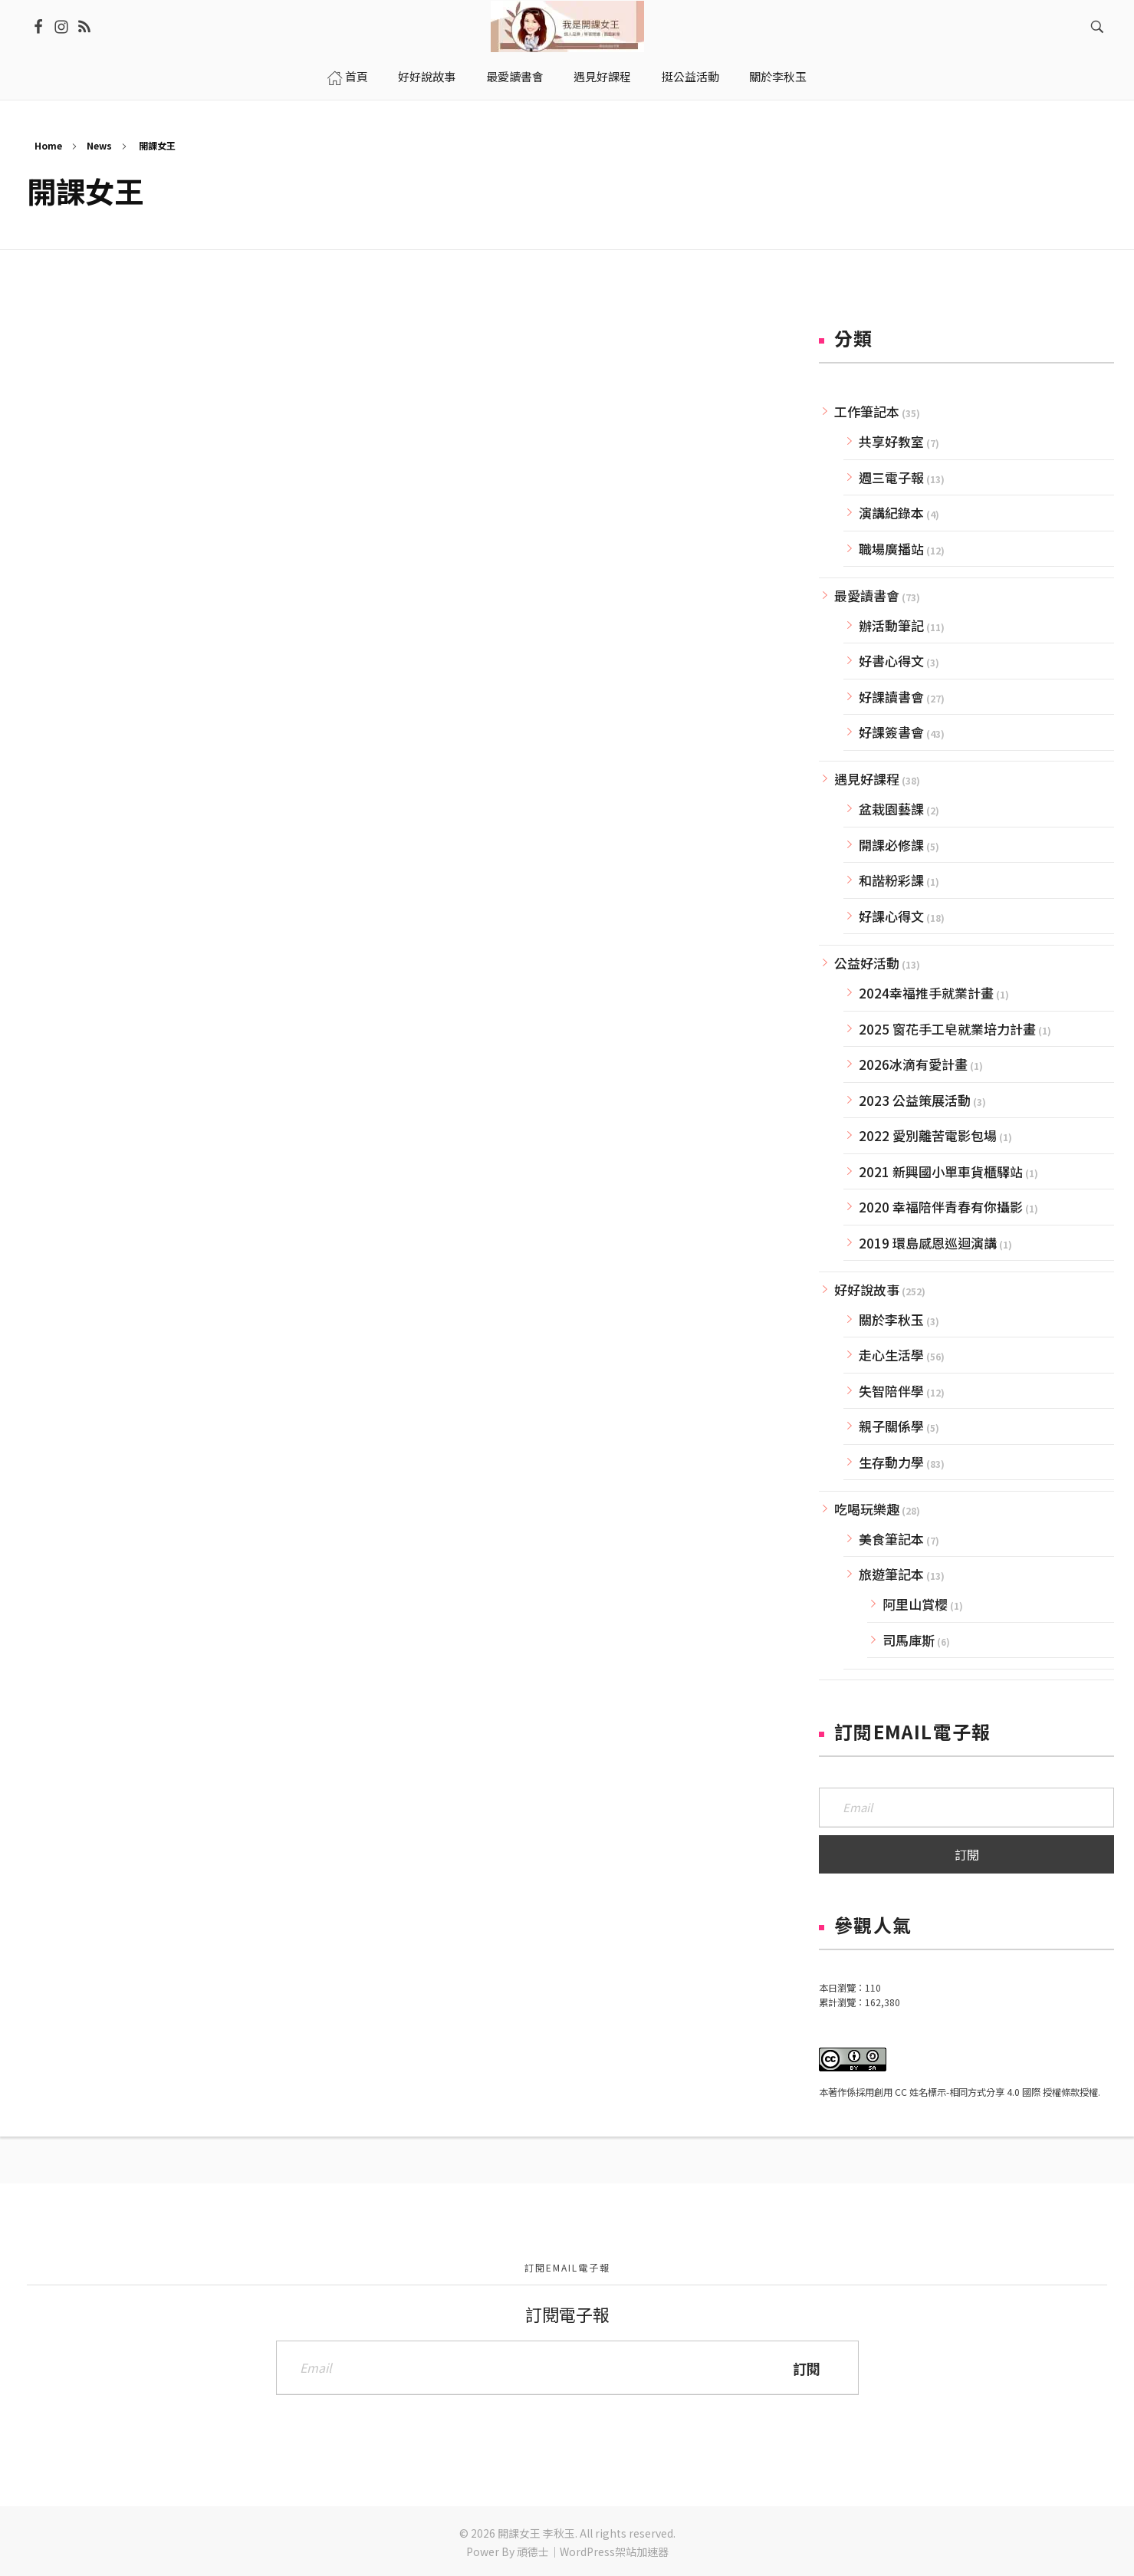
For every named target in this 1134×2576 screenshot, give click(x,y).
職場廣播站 (891, 548)
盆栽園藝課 (891, 808)
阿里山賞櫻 (915, 1604)
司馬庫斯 (909, 1640)
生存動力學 (891, 1462)
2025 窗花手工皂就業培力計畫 (947, 1028)
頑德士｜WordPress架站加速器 (593, 2551)
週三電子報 (891, 477)
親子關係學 (891, 1426)
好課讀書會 (891, 696)
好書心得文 (891, 660)
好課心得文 (891, 916)
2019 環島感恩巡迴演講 (928, 1242)
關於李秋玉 (891, 1319)
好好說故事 (866, 1289)
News (99, 145)
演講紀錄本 (891, 512)
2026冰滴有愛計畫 (913, 1064)
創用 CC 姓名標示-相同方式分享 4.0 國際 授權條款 (977, 2092)
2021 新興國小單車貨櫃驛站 (941, 1171)
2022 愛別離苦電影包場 (928, 1135)
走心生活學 (891, 1354)
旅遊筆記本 (891, 1574)
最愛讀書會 (866, 595)
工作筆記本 (866, 411)
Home (48, 145)
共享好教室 (891, 441)
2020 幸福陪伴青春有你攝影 (941, 1206)
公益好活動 (866, 962)
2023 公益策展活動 (915, 1100)
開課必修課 (891, 844)
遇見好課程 (866, 778)
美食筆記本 (891, 1538)
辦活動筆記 (891, 625)
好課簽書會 (891, 732)
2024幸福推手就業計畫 (926, 992)
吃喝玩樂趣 (866, 1508)
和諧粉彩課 (891, 880)
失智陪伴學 (891, 1390)
